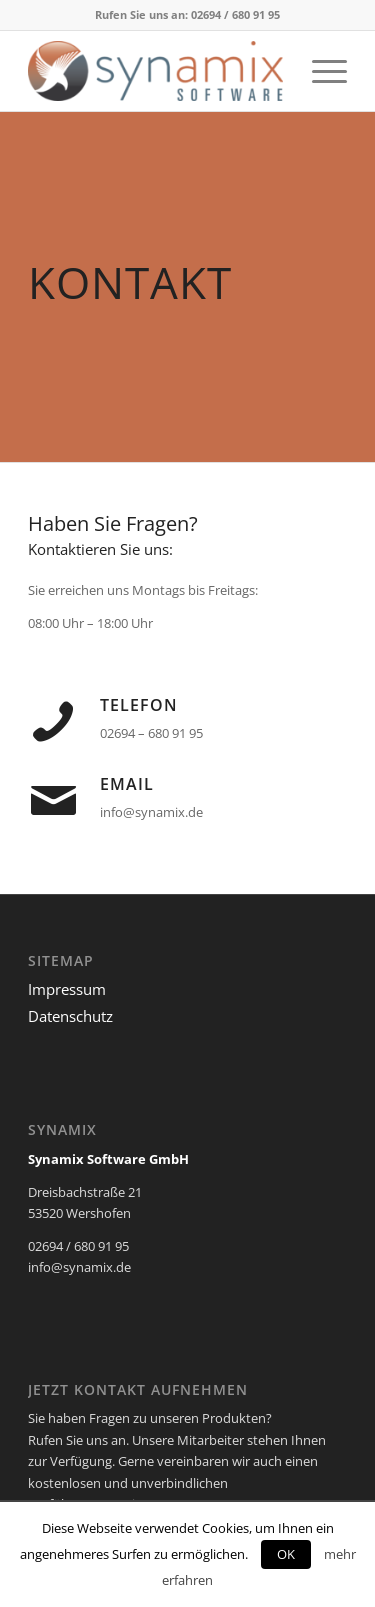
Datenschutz (70, 1016)
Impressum (67, 989)
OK (286, 1554)
